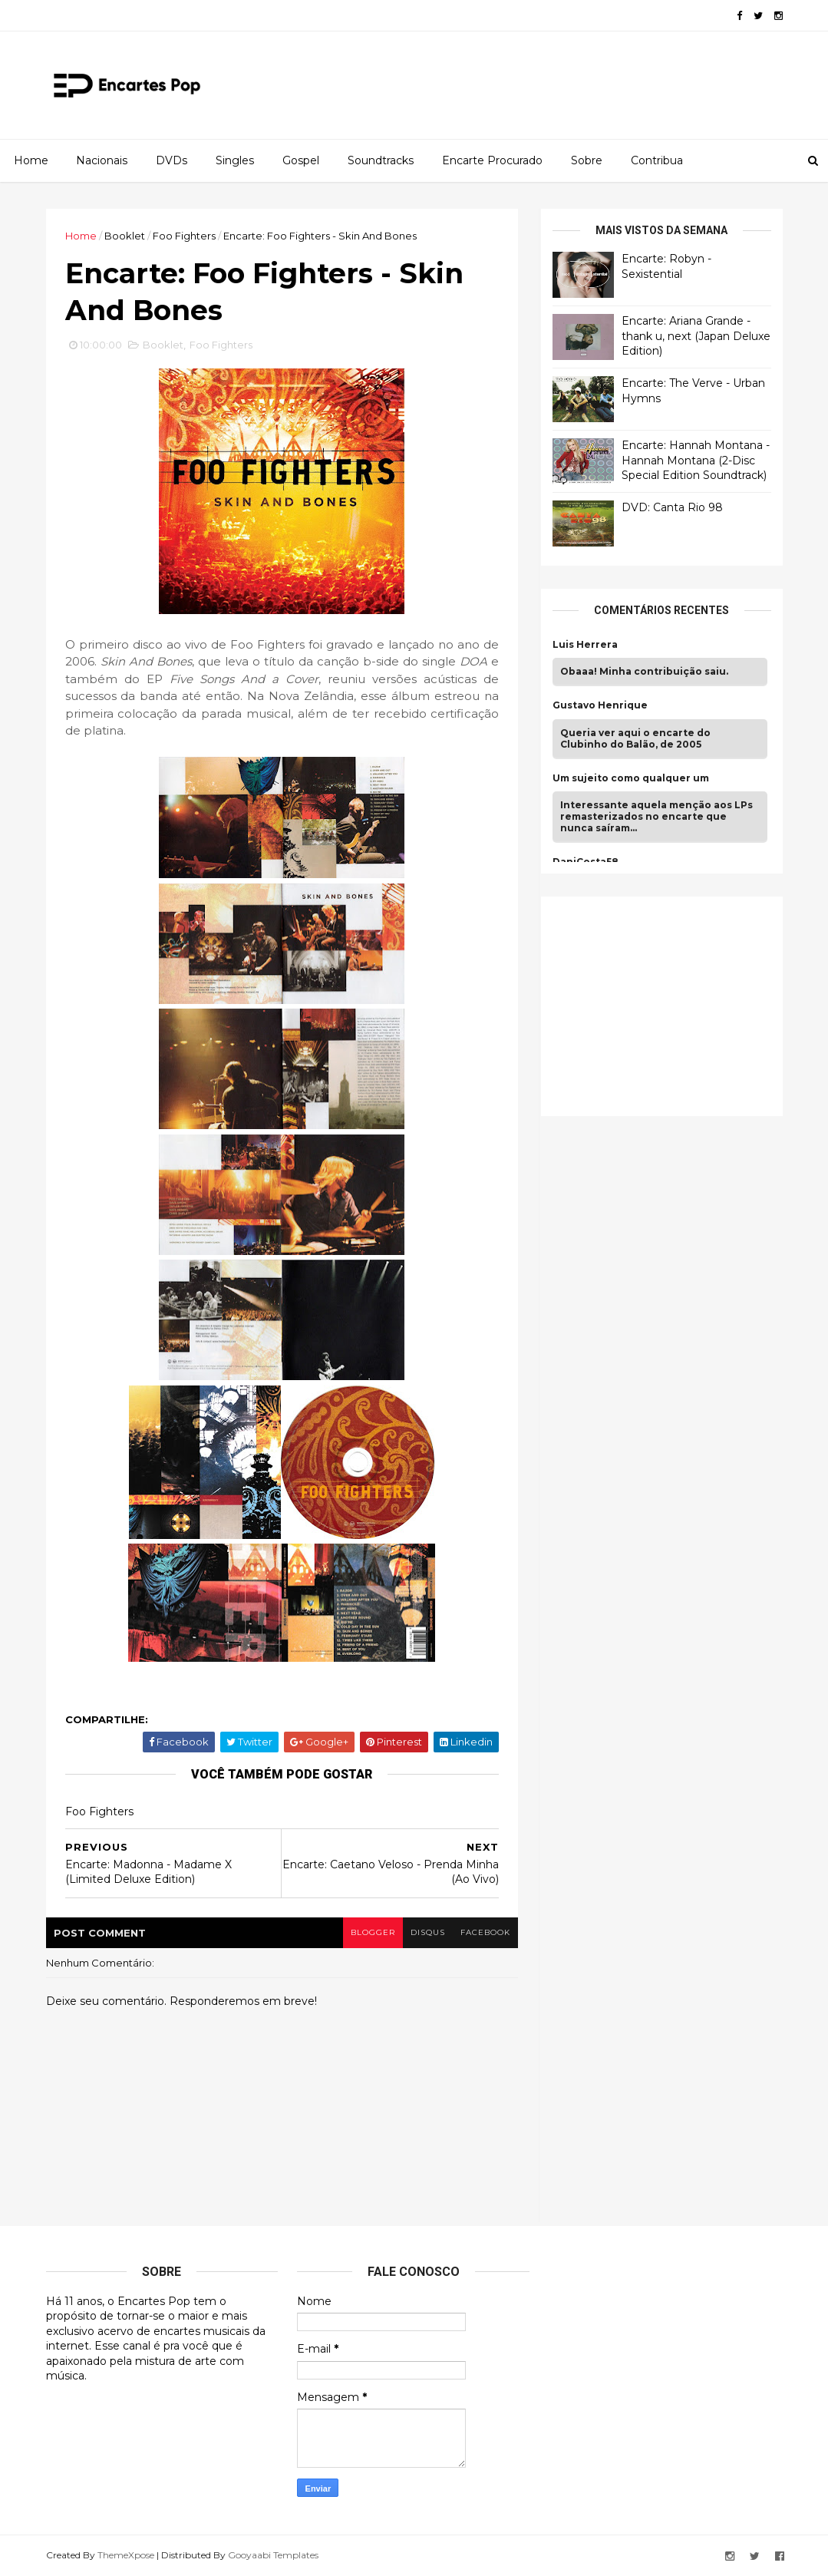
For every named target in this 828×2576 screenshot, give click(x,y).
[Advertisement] (668, 1004)
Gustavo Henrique (600, 705)
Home (31, 160)
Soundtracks (381, 160)
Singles (235, 160)
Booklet (124, 236)
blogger (373, 1932)
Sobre (586, 160)
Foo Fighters (184, 236)
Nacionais (101, 160)
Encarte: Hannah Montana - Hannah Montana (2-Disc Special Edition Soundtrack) (696, 460)
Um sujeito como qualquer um (631, 778)
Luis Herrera (585, 644)
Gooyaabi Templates (273, 2555)
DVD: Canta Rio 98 (672, 507)
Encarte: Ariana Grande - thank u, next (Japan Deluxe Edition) (696, 336)
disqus (428, 1932)
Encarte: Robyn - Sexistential (666, 266)
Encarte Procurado (492, 160)
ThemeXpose (125, 2555)
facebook (485, 1932)
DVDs (171, 160)
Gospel (300, 160)
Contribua (657, 160)
